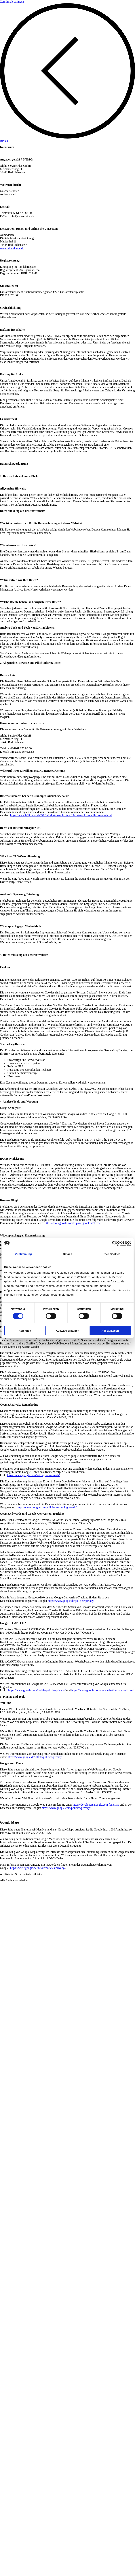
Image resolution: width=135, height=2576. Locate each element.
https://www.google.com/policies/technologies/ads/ (47, 1507)
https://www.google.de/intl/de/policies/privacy (34, 1757)
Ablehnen (25, 1330)
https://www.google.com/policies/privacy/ (66, 1807)
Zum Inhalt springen (12, 1)
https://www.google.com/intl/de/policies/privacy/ (37, 1690)
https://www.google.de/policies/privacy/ (71, 1600)
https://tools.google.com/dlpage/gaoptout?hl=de (73, 1223)
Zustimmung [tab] (23, 1253)
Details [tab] (67, 1253)
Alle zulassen (110, 1330)
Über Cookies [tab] (112, 1253)
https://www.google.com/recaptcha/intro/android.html (102, 1690)
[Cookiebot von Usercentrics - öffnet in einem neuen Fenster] (115, 1243)
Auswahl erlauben (67, 1330)
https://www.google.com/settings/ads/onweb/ (33, 1475)
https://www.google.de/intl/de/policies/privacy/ (37, 1867)
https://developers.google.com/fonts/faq (96, 1804)
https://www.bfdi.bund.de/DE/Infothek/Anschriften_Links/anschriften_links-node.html (61, 815)
